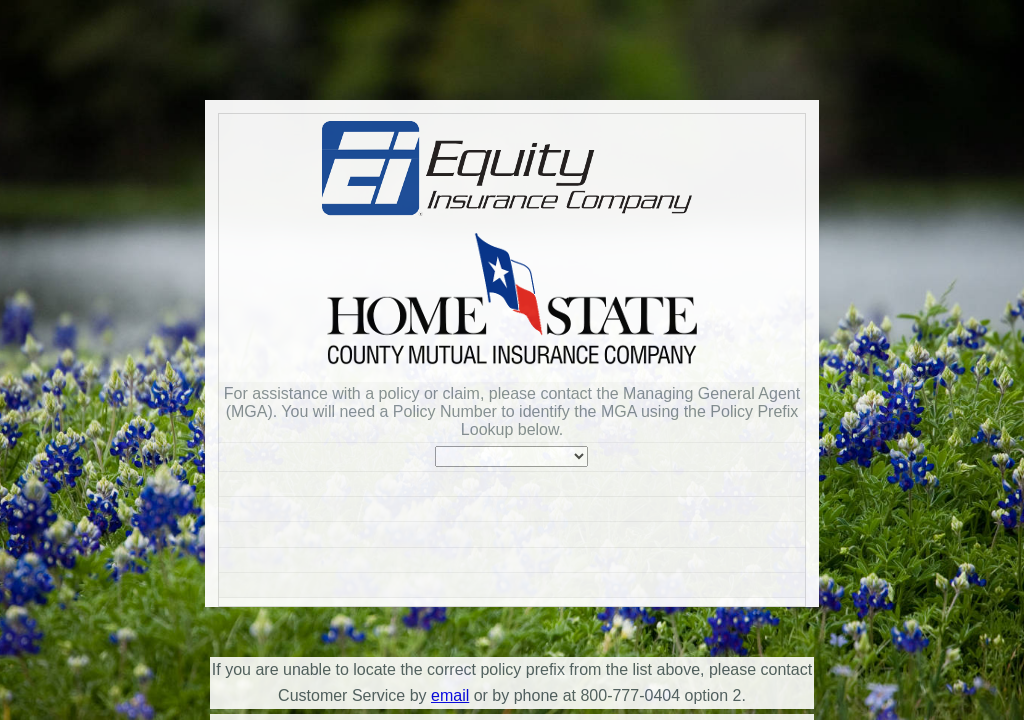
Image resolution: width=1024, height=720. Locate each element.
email (450, 695)
